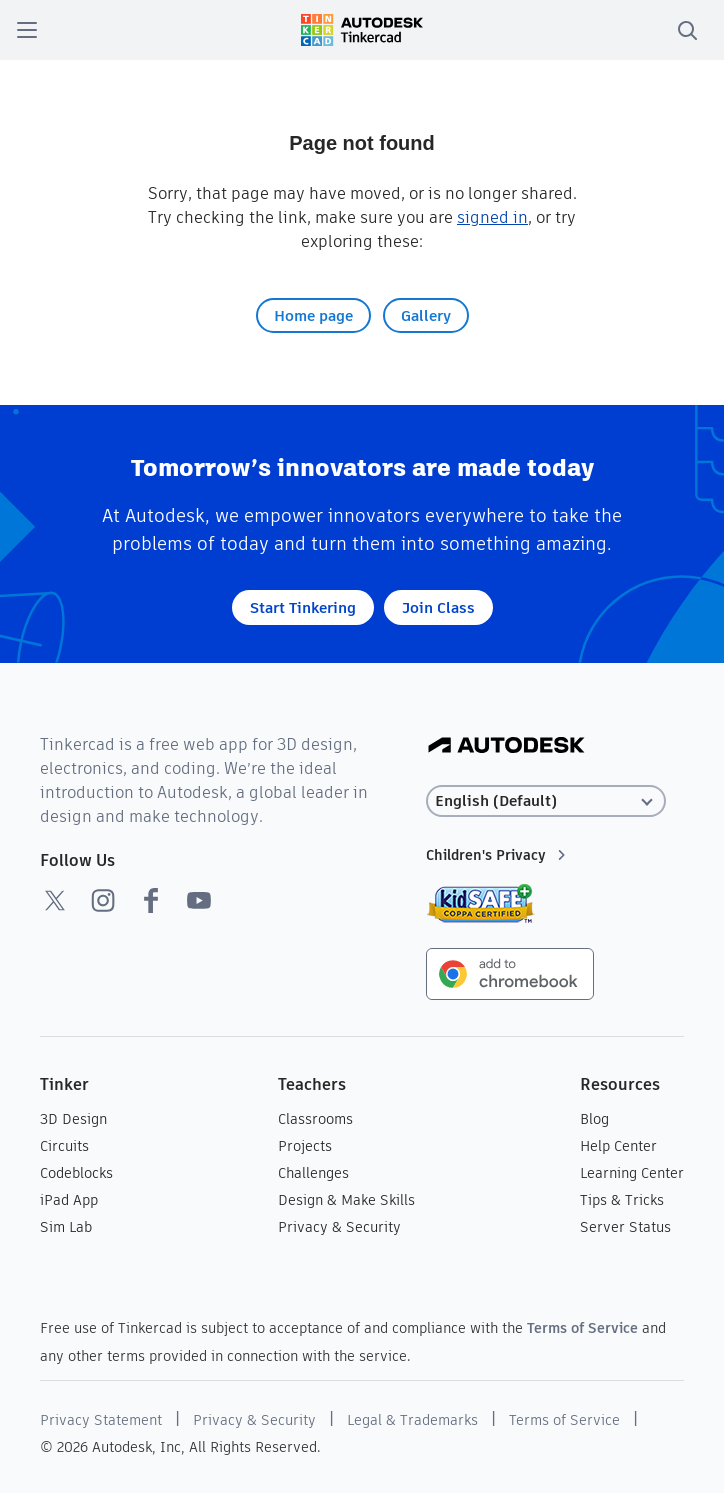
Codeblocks (76, 1173)
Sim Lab (66, 1227)
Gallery (426, 315)
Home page (313, 315)
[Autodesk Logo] (506, 746)
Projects (305, 1146)
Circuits (64, 1146)
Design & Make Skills (346, 1200)
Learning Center (632, 1173)
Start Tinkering (303, 607)
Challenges (313, 1173)
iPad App (69, 1200)
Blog (594, 1119)
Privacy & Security (339, 1227)
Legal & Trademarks (412, 1420)
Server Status (625, 1227)
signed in (492, 217)
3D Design (73, 1119)
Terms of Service (582, 1328)
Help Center (618, 1146)
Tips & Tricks (622, 1200)
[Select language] (547, 801)
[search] (687, 30)
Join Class (438, 607)
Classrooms (315, 1119)
